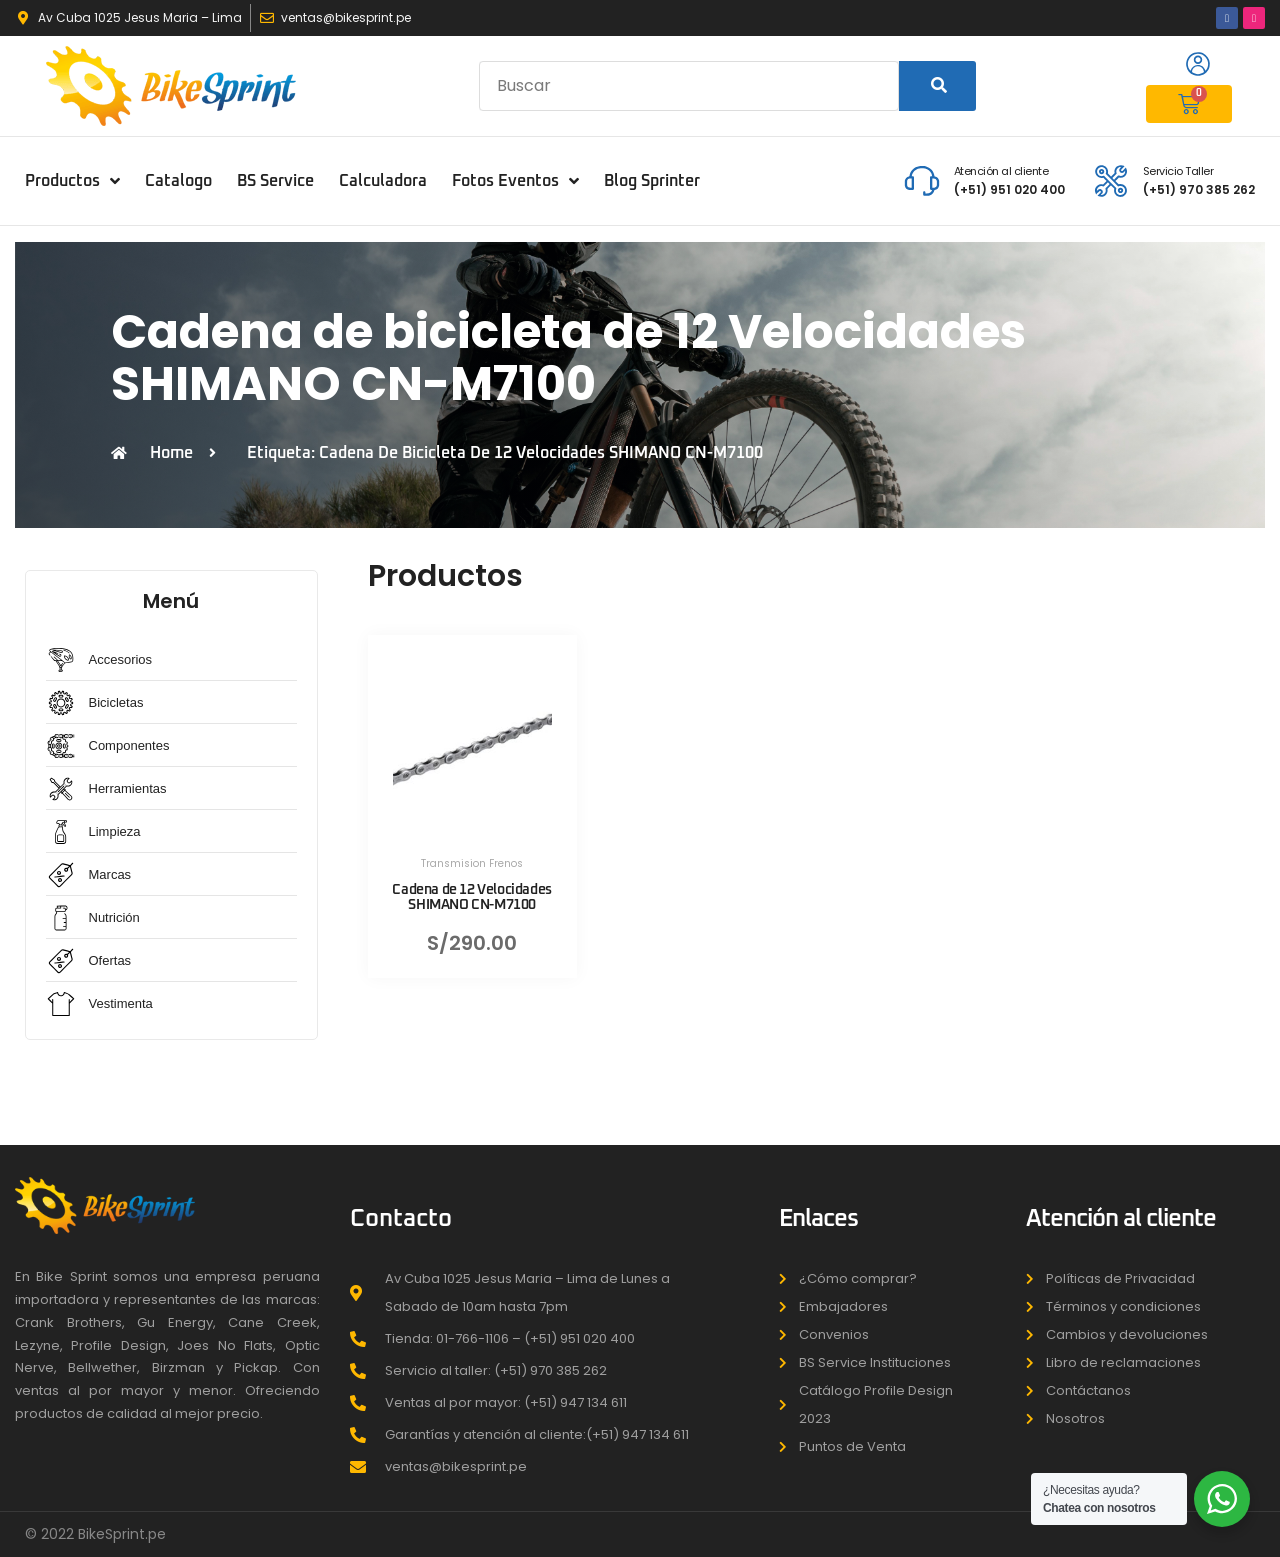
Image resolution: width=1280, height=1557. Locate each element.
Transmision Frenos (472, 863)
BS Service (275, 181)
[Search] (937, 86)
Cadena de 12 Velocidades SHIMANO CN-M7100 (471, 897)
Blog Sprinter (652, 181)
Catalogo (178, 181)
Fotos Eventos (515, 181)
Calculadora (383, 181)
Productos (72, 181)
